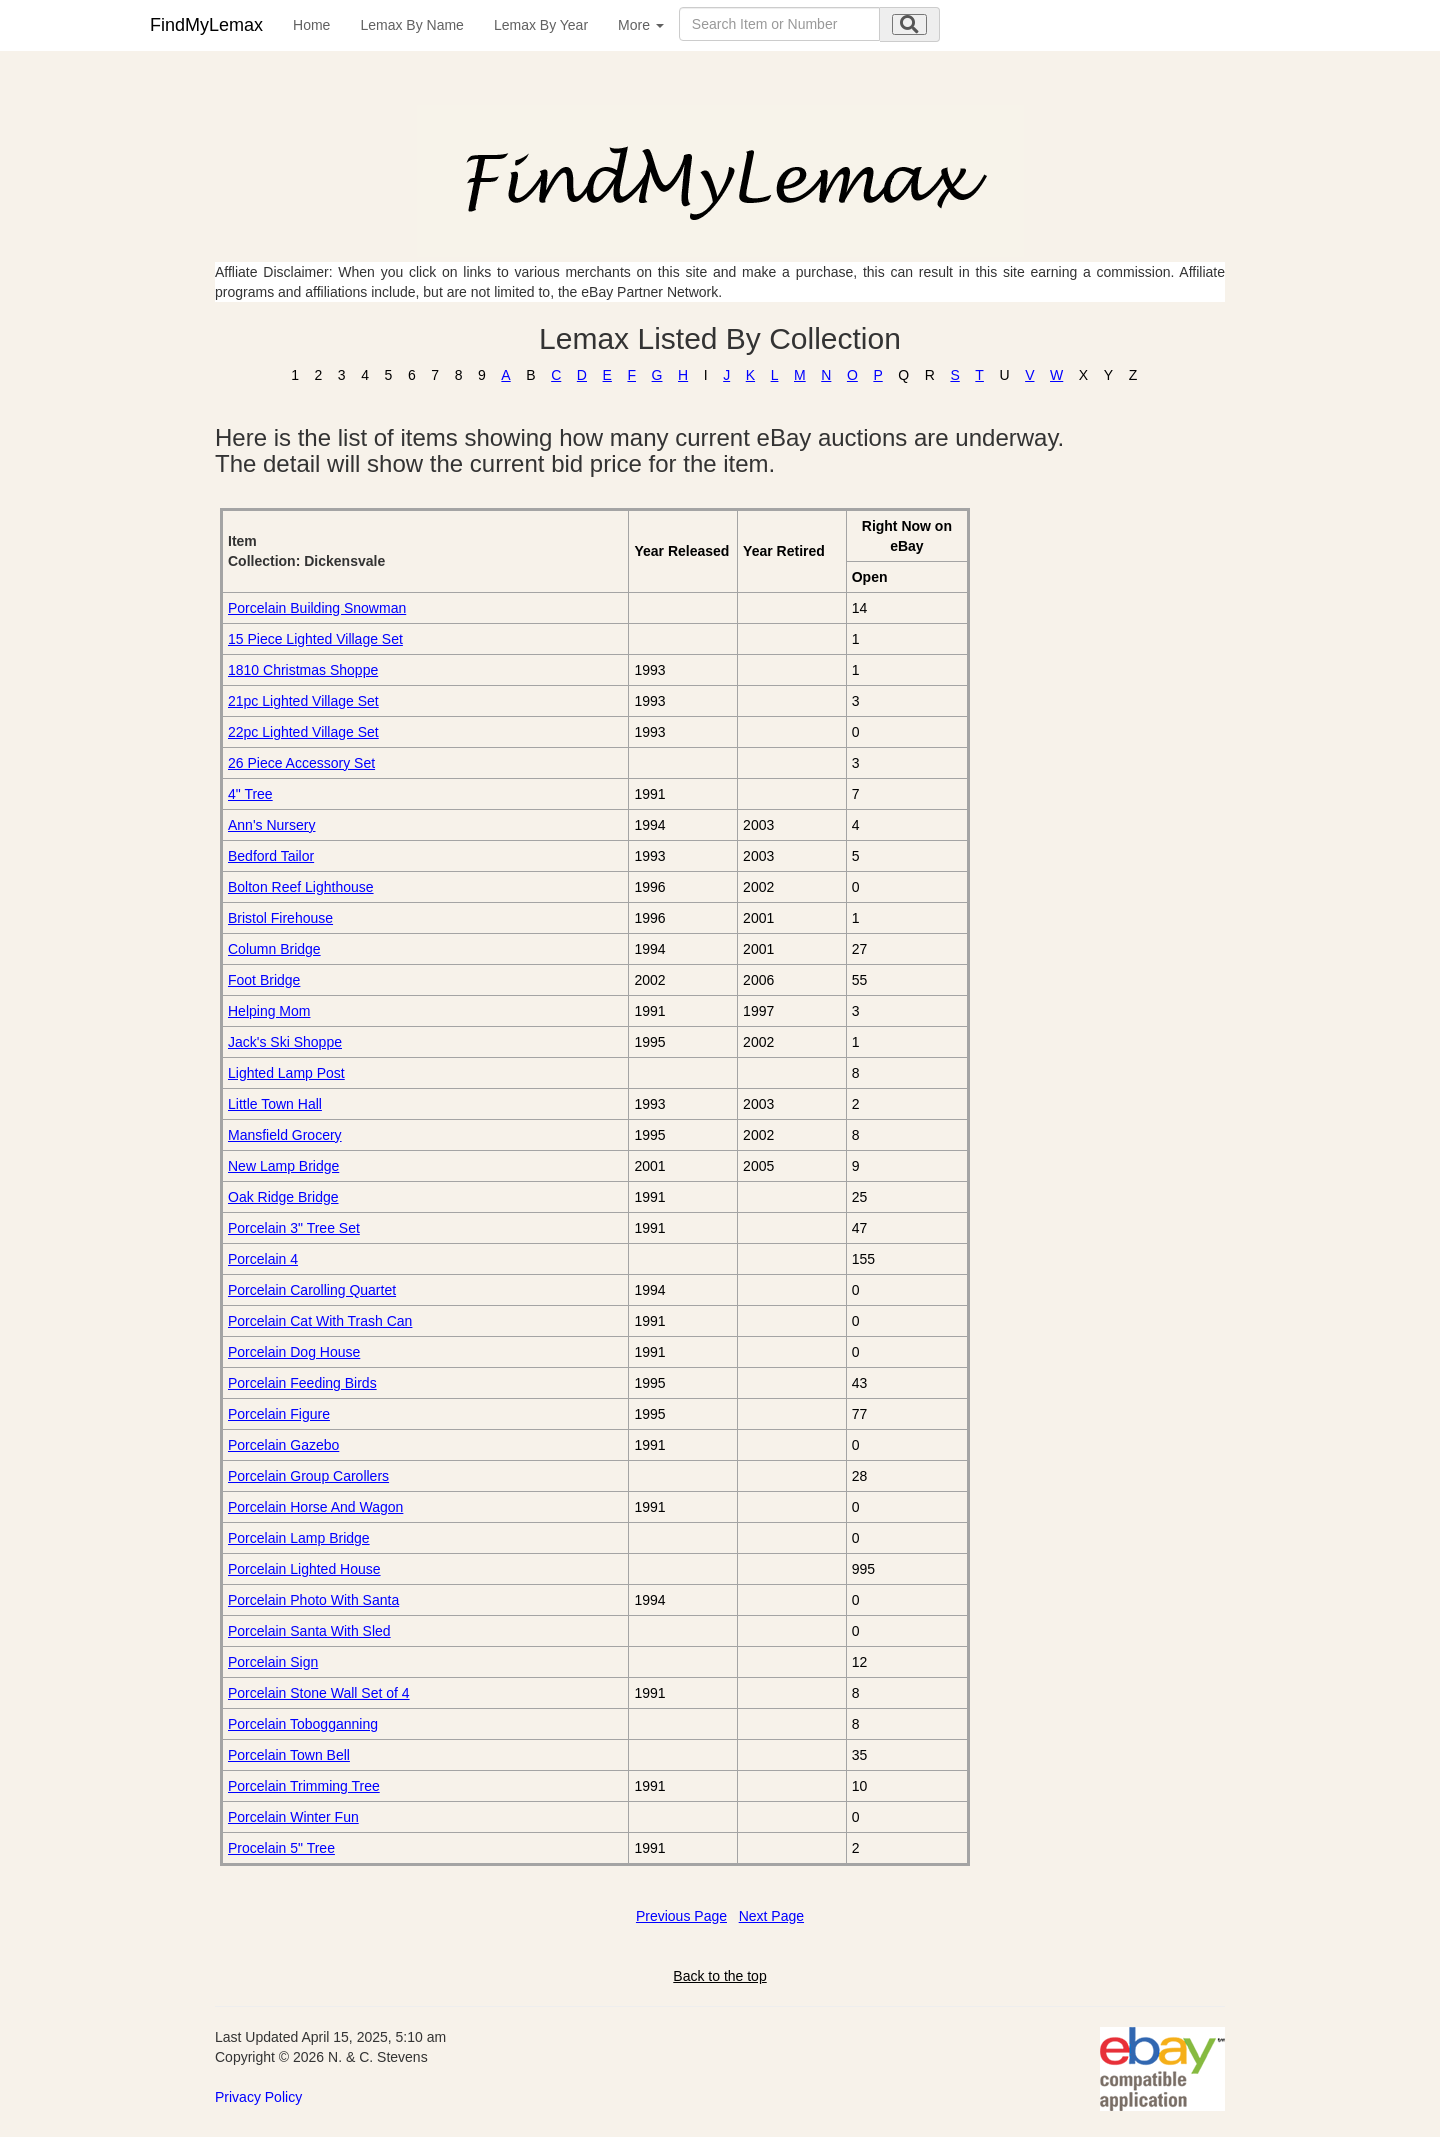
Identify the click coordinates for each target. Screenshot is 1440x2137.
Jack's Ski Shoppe (285, 1042)
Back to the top (719, 1976)
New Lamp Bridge (283, 1166)
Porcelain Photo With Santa (313, 1600)
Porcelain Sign (273, 1662)
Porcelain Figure (279, 1414)
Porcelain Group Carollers (308, 1476)
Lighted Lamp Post (286, 1073)
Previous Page (681, 1916)
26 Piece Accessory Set (301, 763)
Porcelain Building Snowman (317, 608)
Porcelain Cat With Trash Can (320, 1321)
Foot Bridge (264, 980)
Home (311, 25)
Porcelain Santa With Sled (309, 1631)
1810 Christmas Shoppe (303, 670)
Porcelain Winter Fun (293, 1817)
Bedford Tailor (271, 856)
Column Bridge (274, 949)
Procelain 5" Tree (281, 1848)
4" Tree (250, 794)
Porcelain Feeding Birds (302, 1383)
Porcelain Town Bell (289, 1755)
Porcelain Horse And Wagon (315, 1507)
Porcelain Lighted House (304, 1569)
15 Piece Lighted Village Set (315, 639)
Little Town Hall (275, 1104)
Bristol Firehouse (280, 918)
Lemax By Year (541, 25)
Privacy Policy (258, 2097)
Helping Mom (269, 1011)
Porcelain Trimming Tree (304, 1786)
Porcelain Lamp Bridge (299, 1538)
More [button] (641, 25)
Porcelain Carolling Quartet (312, 1290)
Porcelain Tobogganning (303, 1724)
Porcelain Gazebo (283, 1445)
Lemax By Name (411, 25)
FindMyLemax (206, 25)
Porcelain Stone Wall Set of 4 (319, 1693)
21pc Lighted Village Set (303, 701)
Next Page (771, 1916)
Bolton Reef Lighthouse (301, 887)
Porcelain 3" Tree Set (294, 1228)
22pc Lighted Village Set (303, 732)
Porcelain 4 (263, 1259)
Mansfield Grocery (285, 1135)
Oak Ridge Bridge (283, 1197)
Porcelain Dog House (294, 1352)
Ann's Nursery (271, 825)
